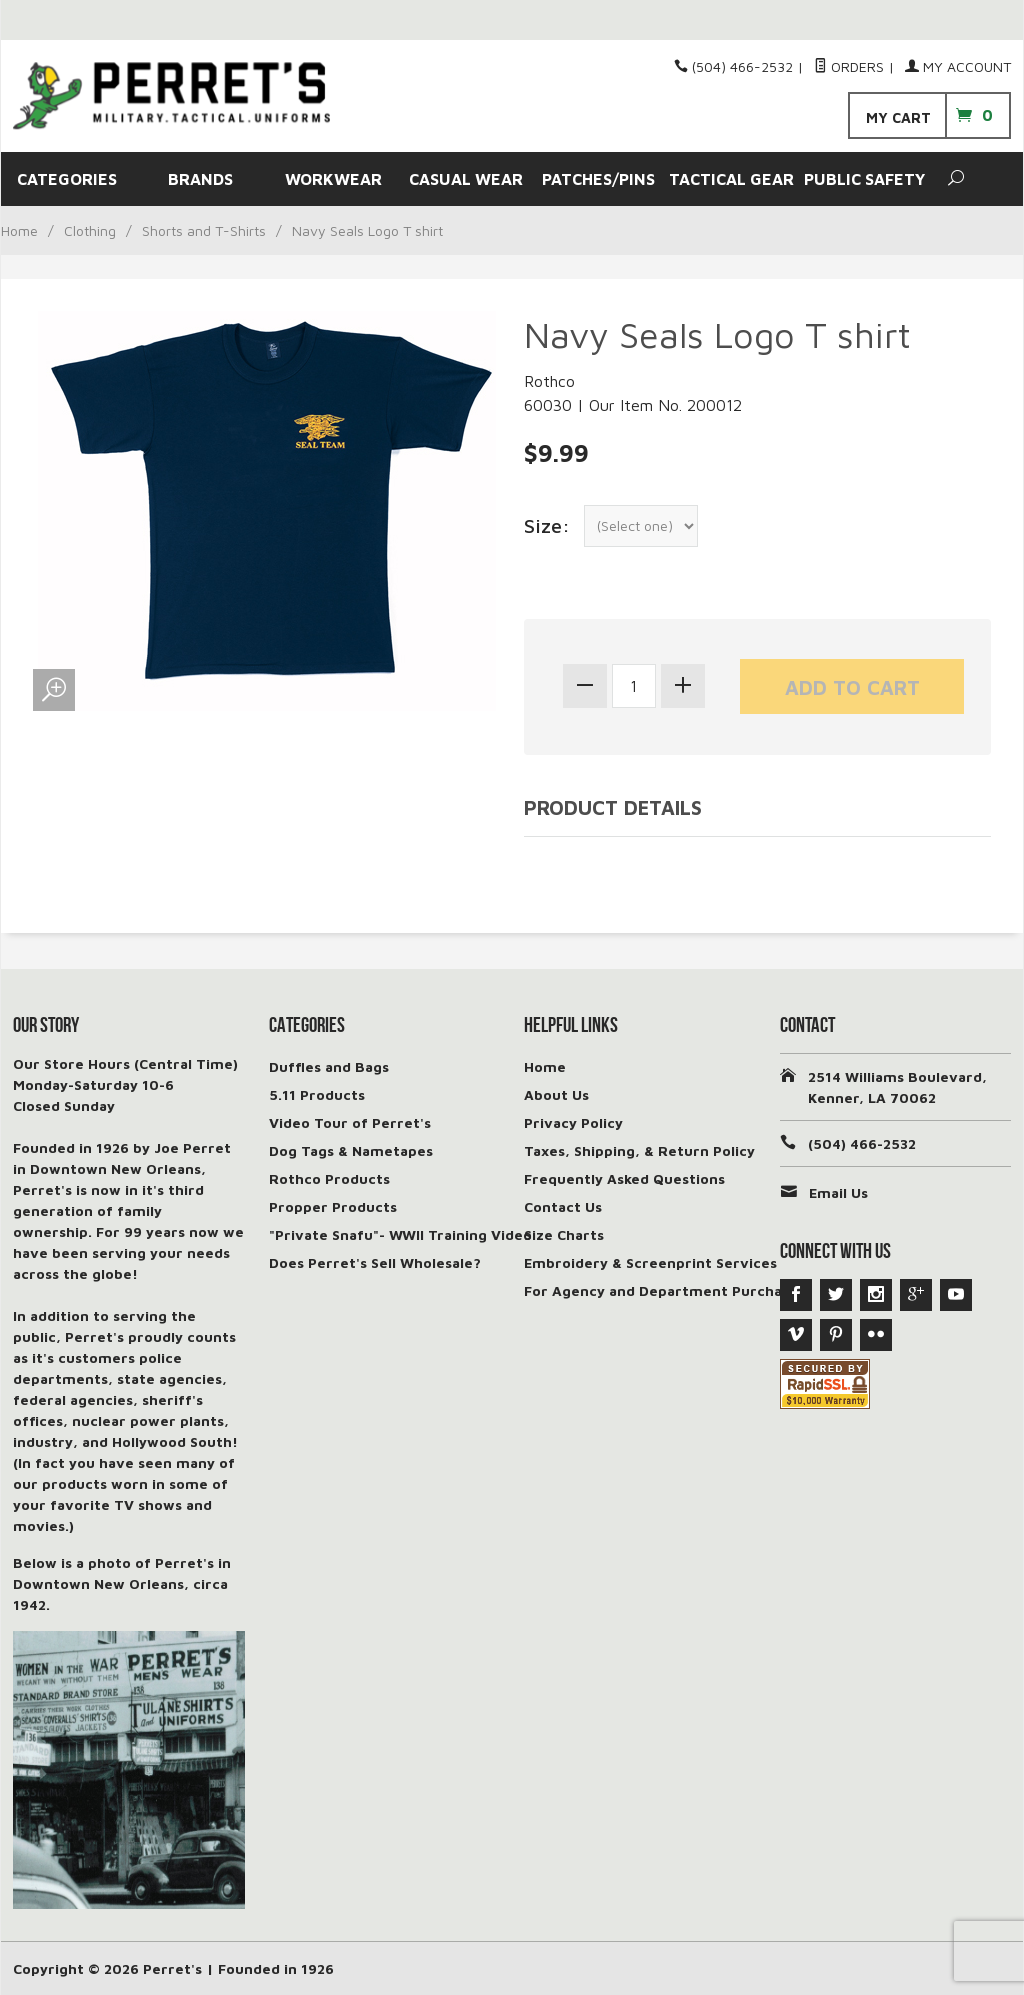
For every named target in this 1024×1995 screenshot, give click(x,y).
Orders (849, 66)
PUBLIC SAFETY (864, 179)
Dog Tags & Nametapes (351, 1150)
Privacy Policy (573, 1122)
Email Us (838, 1192)
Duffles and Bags (329, 1066)
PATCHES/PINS (598, 179)
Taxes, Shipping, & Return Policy (639, 1150)
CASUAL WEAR (466, 179)
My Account (958, 66)
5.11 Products (317, 1094)
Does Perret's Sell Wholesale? (375, 1262)
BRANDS (200, 179)
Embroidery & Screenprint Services (650, 1262)
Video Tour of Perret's (350, 1122)
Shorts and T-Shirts (204, 230)
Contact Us (563, 1206)
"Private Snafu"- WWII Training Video (400, 1234)
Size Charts (564, 1234)
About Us (556, 1094)
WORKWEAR (333, 179)
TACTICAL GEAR (731, 179)
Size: (547, 525)
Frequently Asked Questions (624, 1178)
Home (19, 230)
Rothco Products (329, 1178)
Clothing (90, 230)
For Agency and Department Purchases (664, 1290)
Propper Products (333, 1206)
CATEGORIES (67, 179)
